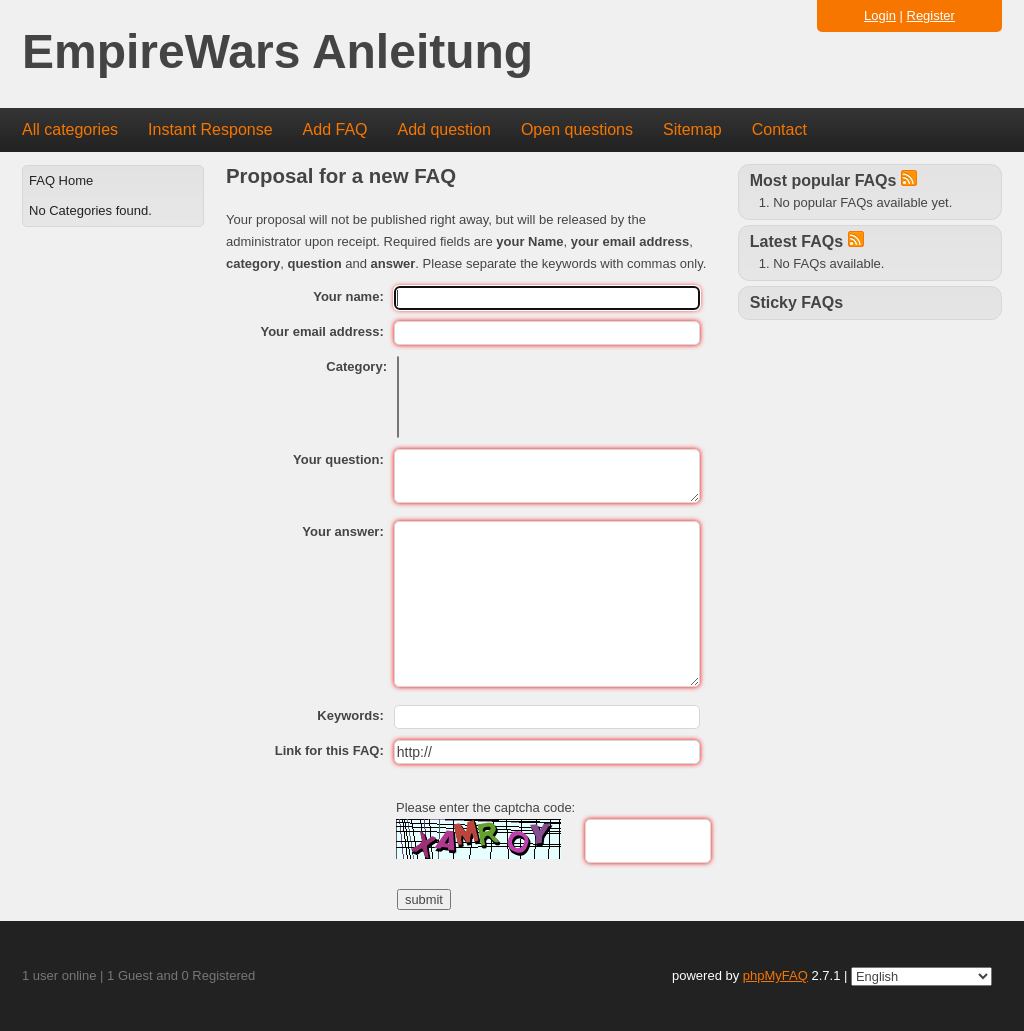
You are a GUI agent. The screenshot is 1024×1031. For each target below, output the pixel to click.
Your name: (348, 296)
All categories (70, 129)
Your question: (338, 459)
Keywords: (350, 715)
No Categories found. (90, 210)
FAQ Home (61, 180)
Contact (779, 129)
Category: (356, 366)
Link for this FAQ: (329, 750)
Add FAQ (335, 129)
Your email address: (321, 331)
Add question (444, 129)
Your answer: (342, 531)
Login (880, 15)
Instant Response (210, 129)
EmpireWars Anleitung (277, 52)
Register (931, 15)
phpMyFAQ (775, 975)
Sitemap (692, 129)
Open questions (577, 129)
